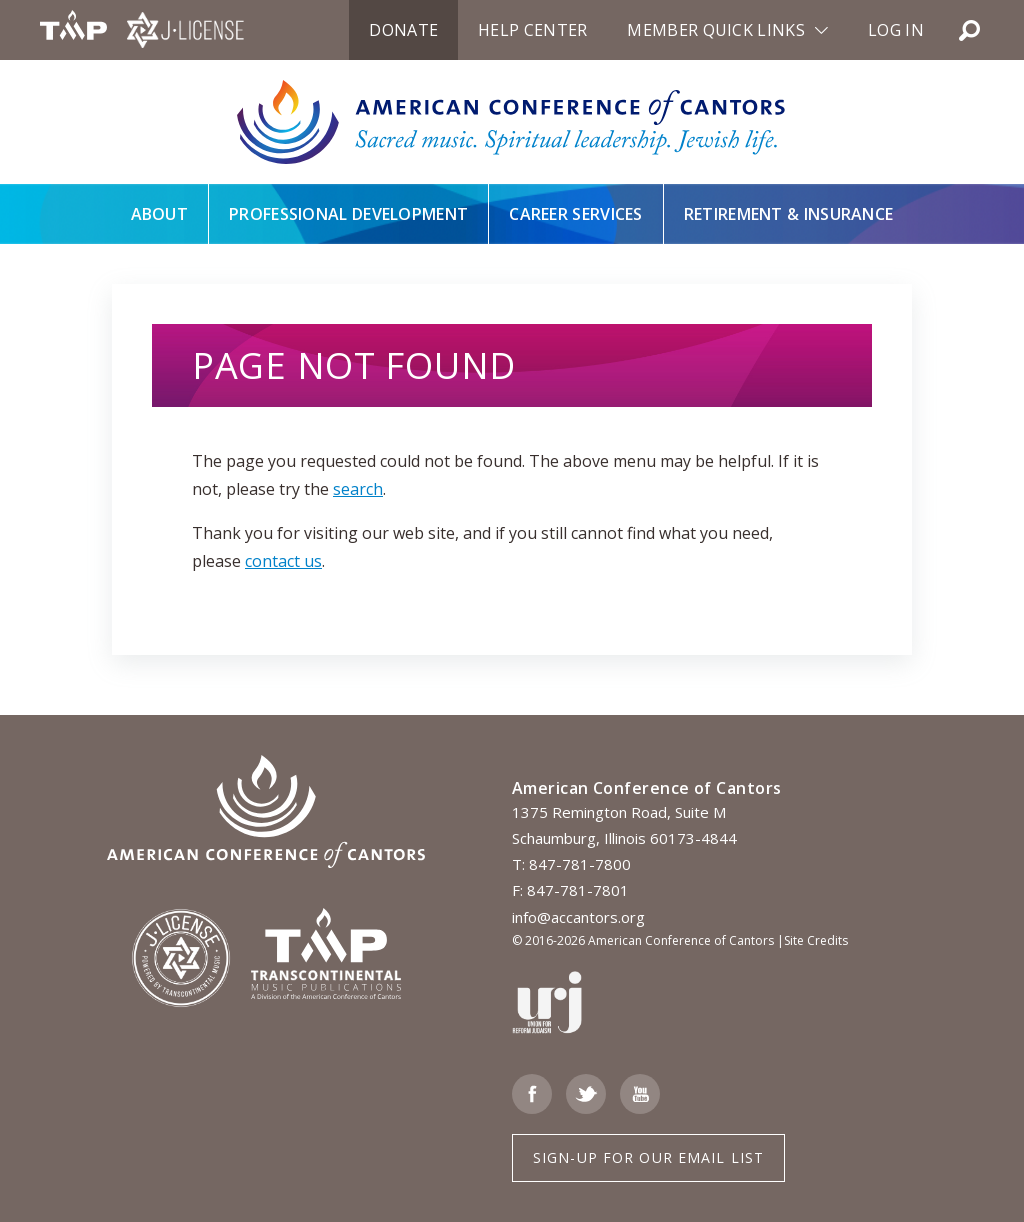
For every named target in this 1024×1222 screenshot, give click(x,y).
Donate (403, 30)
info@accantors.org (578, 917)
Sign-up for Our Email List (648, 1157)
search (358, 489)
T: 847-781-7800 (571, 864)
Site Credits (816, 940)
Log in (896, 30)
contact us (283, 561)
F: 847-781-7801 (570, 890)
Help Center (532, 30)
